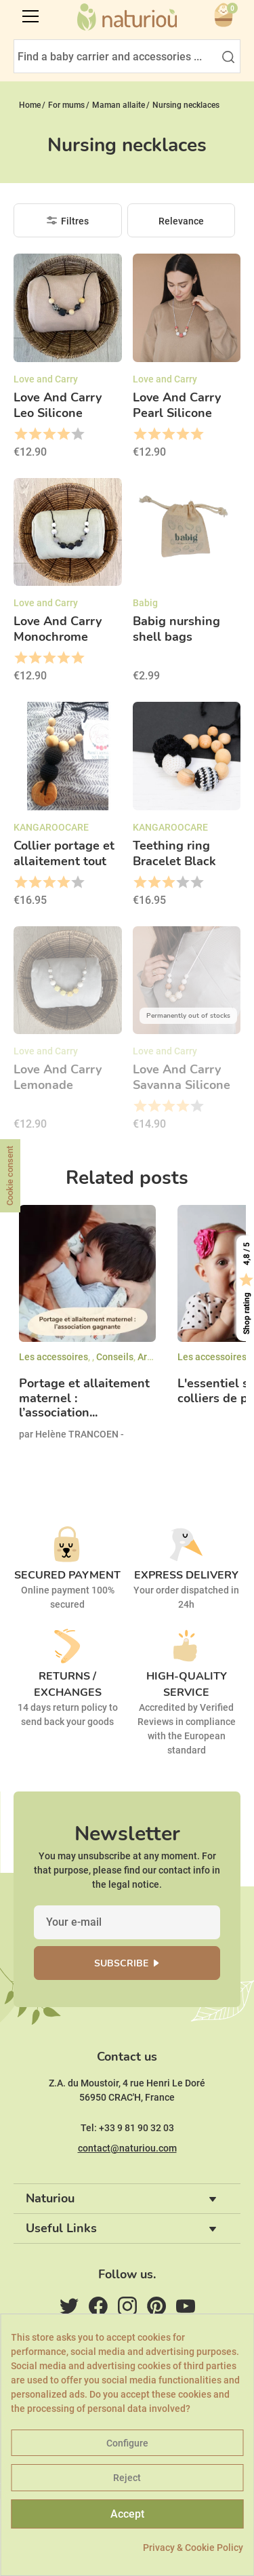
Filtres (75, 221)
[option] (87, 1334)
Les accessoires (53, 1356)
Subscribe (121, 1963)
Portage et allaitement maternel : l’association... (84, 1398)
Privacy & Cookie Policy (193, 2547)
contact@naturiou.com (127, 2148)
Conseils (114, 1356)
